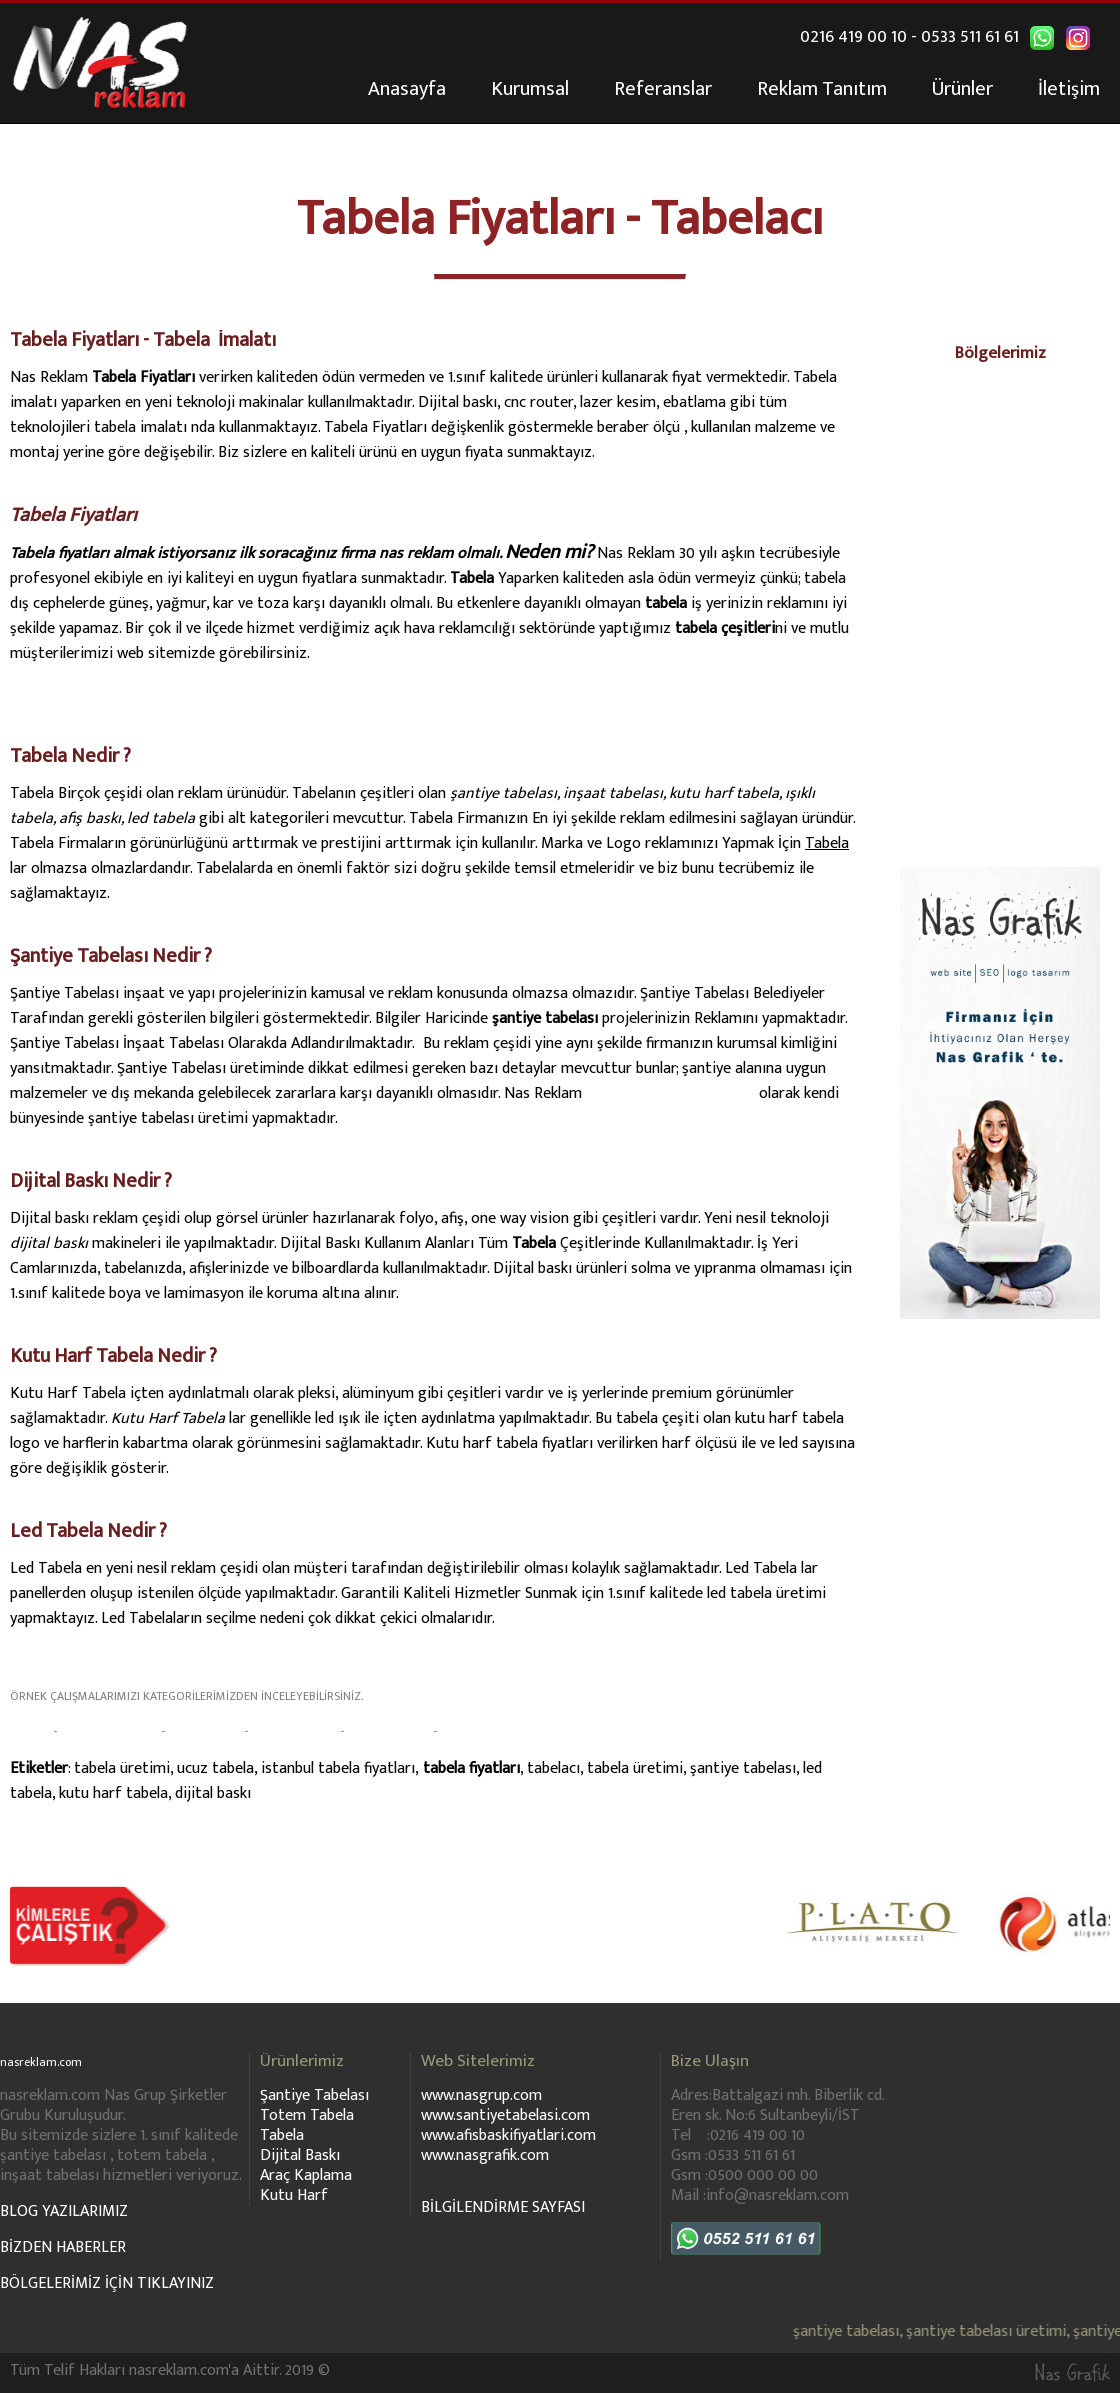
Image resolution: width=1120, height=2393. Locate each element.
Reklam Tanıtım (822, 89)
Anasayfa (407, 89)
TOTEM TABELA (388, 1731)
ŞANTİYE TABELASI (109, 1731)
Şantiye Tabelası (314, 2095)
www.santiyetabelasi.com (670, 1093)
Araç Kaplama (306, 2175)
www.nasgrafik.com (485, 2155)
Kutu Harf (294, 2195)
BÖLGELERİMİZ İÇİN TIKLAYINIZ (107, 2283)
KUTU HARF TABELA (493, 1731)
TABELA (28, 1731)
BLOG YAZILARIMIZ (64, 2211)
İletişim (1069, 89)
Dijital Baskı (300, 2155)
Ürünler (962, 89)
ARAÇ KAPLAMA (294, 1731)
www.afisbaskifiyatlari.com (508, 2135)
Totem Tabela (307, 2115)
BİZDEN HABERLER (63, 2247)
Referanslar (663, 89)
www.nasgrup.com (481, 2095)
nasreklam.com (54, 2061)
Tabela (282, 2135)
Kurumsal (530, 89)
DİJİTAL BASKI (204, 1731)
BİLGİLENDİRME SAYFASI (503, 2207)
